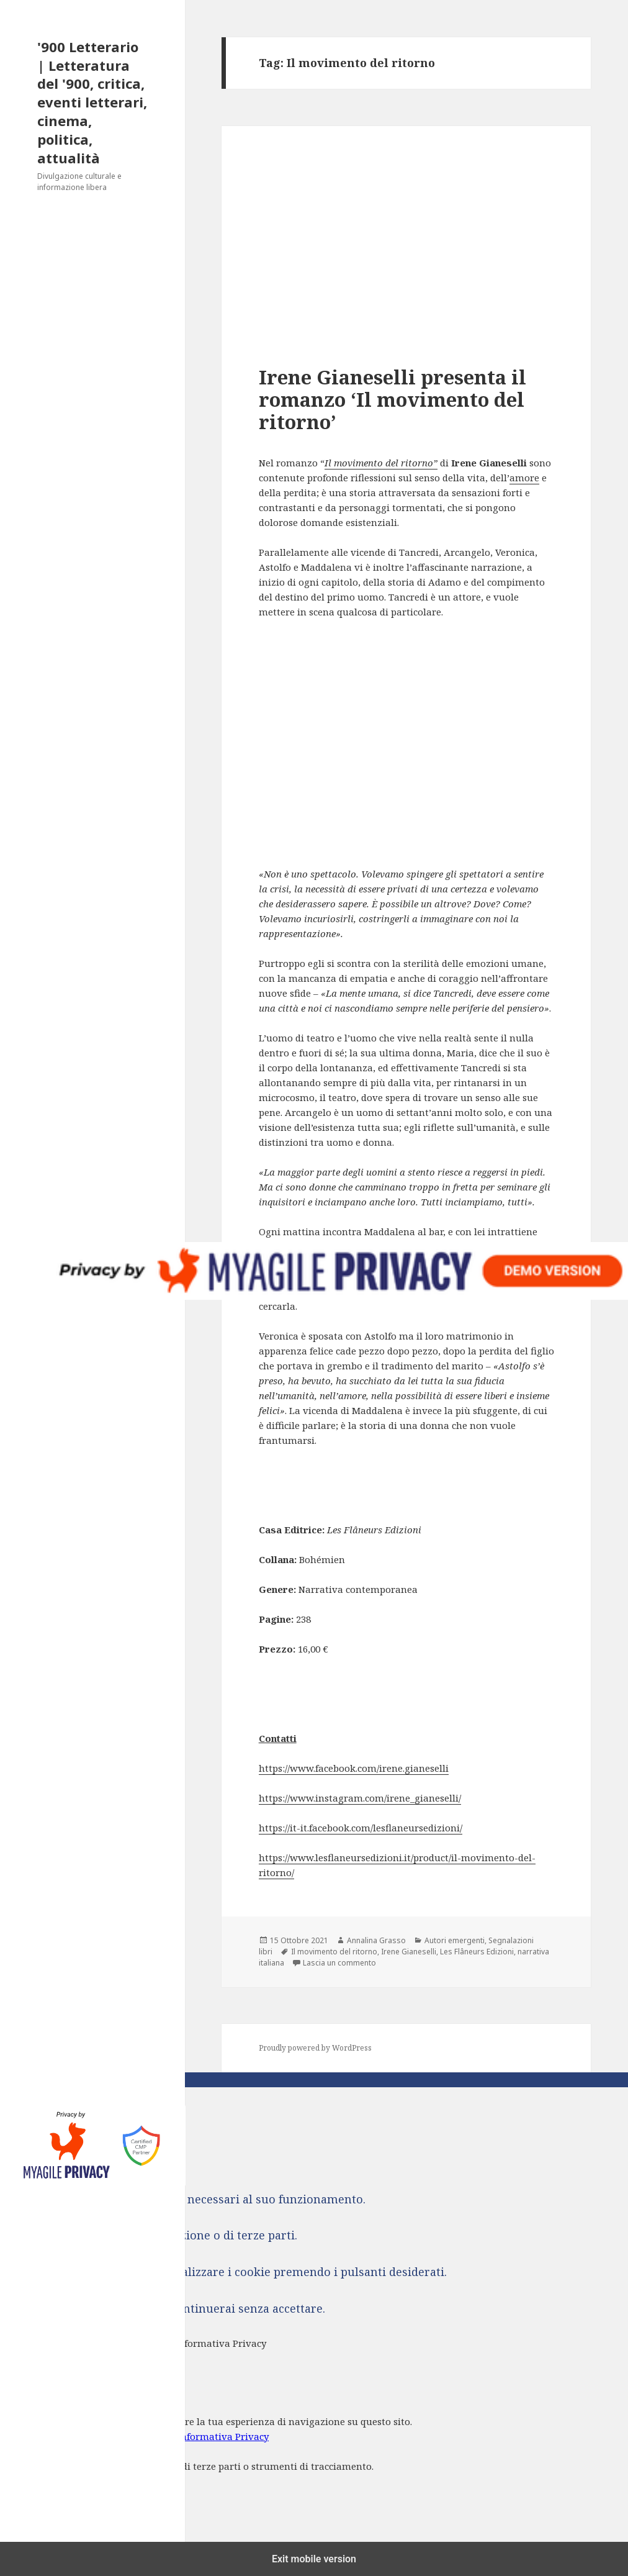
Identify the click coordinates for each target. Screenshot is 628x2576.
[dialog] (314, 2463)
